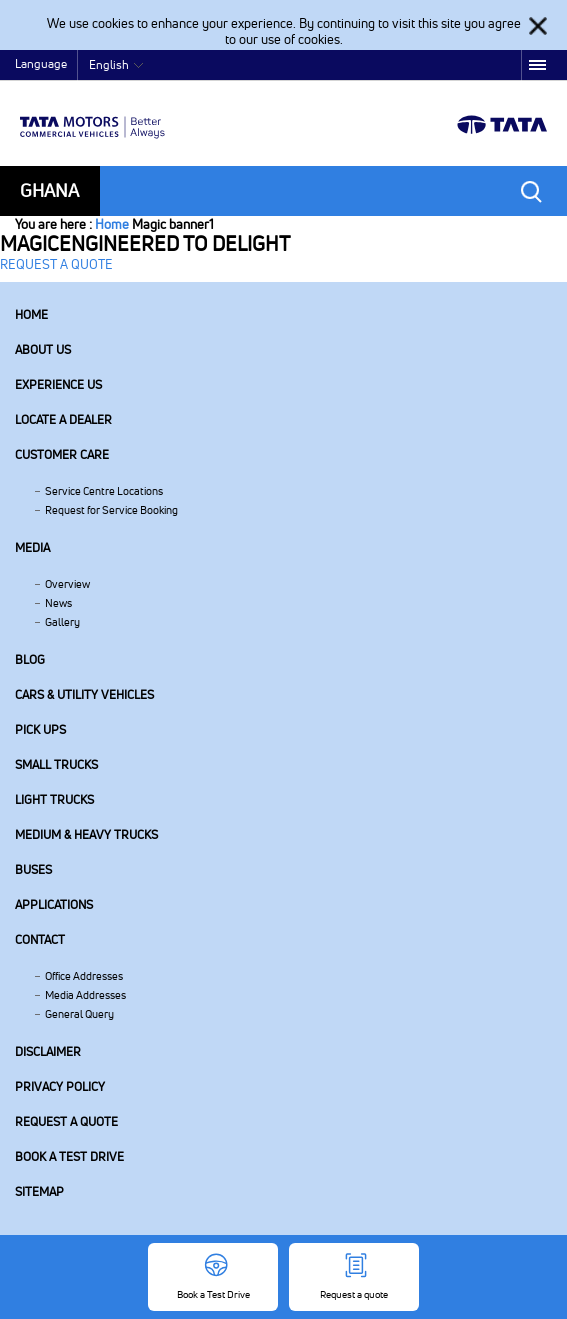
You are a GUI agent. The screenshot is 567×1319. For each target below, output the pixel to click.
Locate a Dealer (63, 419)
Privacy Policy (60, 1086)
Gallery (62, 622)
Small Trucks (56, 764)
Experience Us (58, 384)
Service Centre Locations (104, 491)
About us (43, 349)
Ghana (49, 190)
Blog (30, 659)
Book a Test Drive (69, 1156)
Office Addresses (84, 976)
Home (112, 224)
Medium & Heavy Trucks (86, 834)
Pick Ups (40, 729)
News (58, 603)
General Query (79, 1014)
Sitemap (39, 1191)
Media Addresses (85, 995)
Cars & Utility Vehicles (84, 694)
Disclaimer (48, 1051)
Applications (54, 904)
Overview (67, 584)
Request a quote (66, 1121)
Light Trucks (54, 799)
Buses (33, 869)
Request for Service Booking (111, 510)
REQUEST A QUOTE (56, 264)
